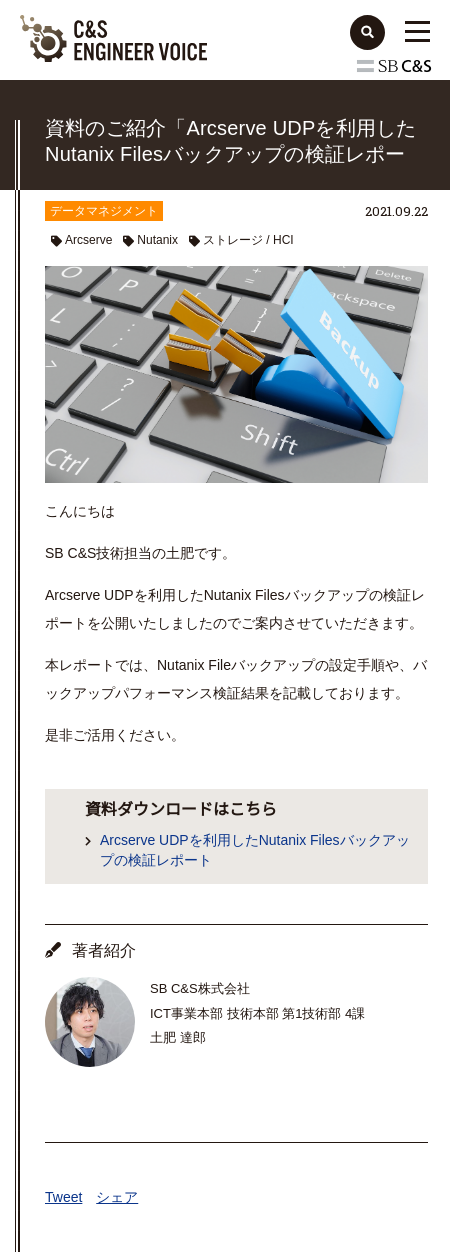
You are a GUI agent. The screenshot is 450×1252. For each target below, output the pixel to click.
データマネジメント (104, 211)
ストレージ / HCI (248, 240)
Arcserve (88, 240)
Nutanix (157, 240)
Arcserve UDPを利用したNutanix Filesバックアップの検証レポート (255, 850)
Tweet (63, 1197)
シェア (117, 1197)
